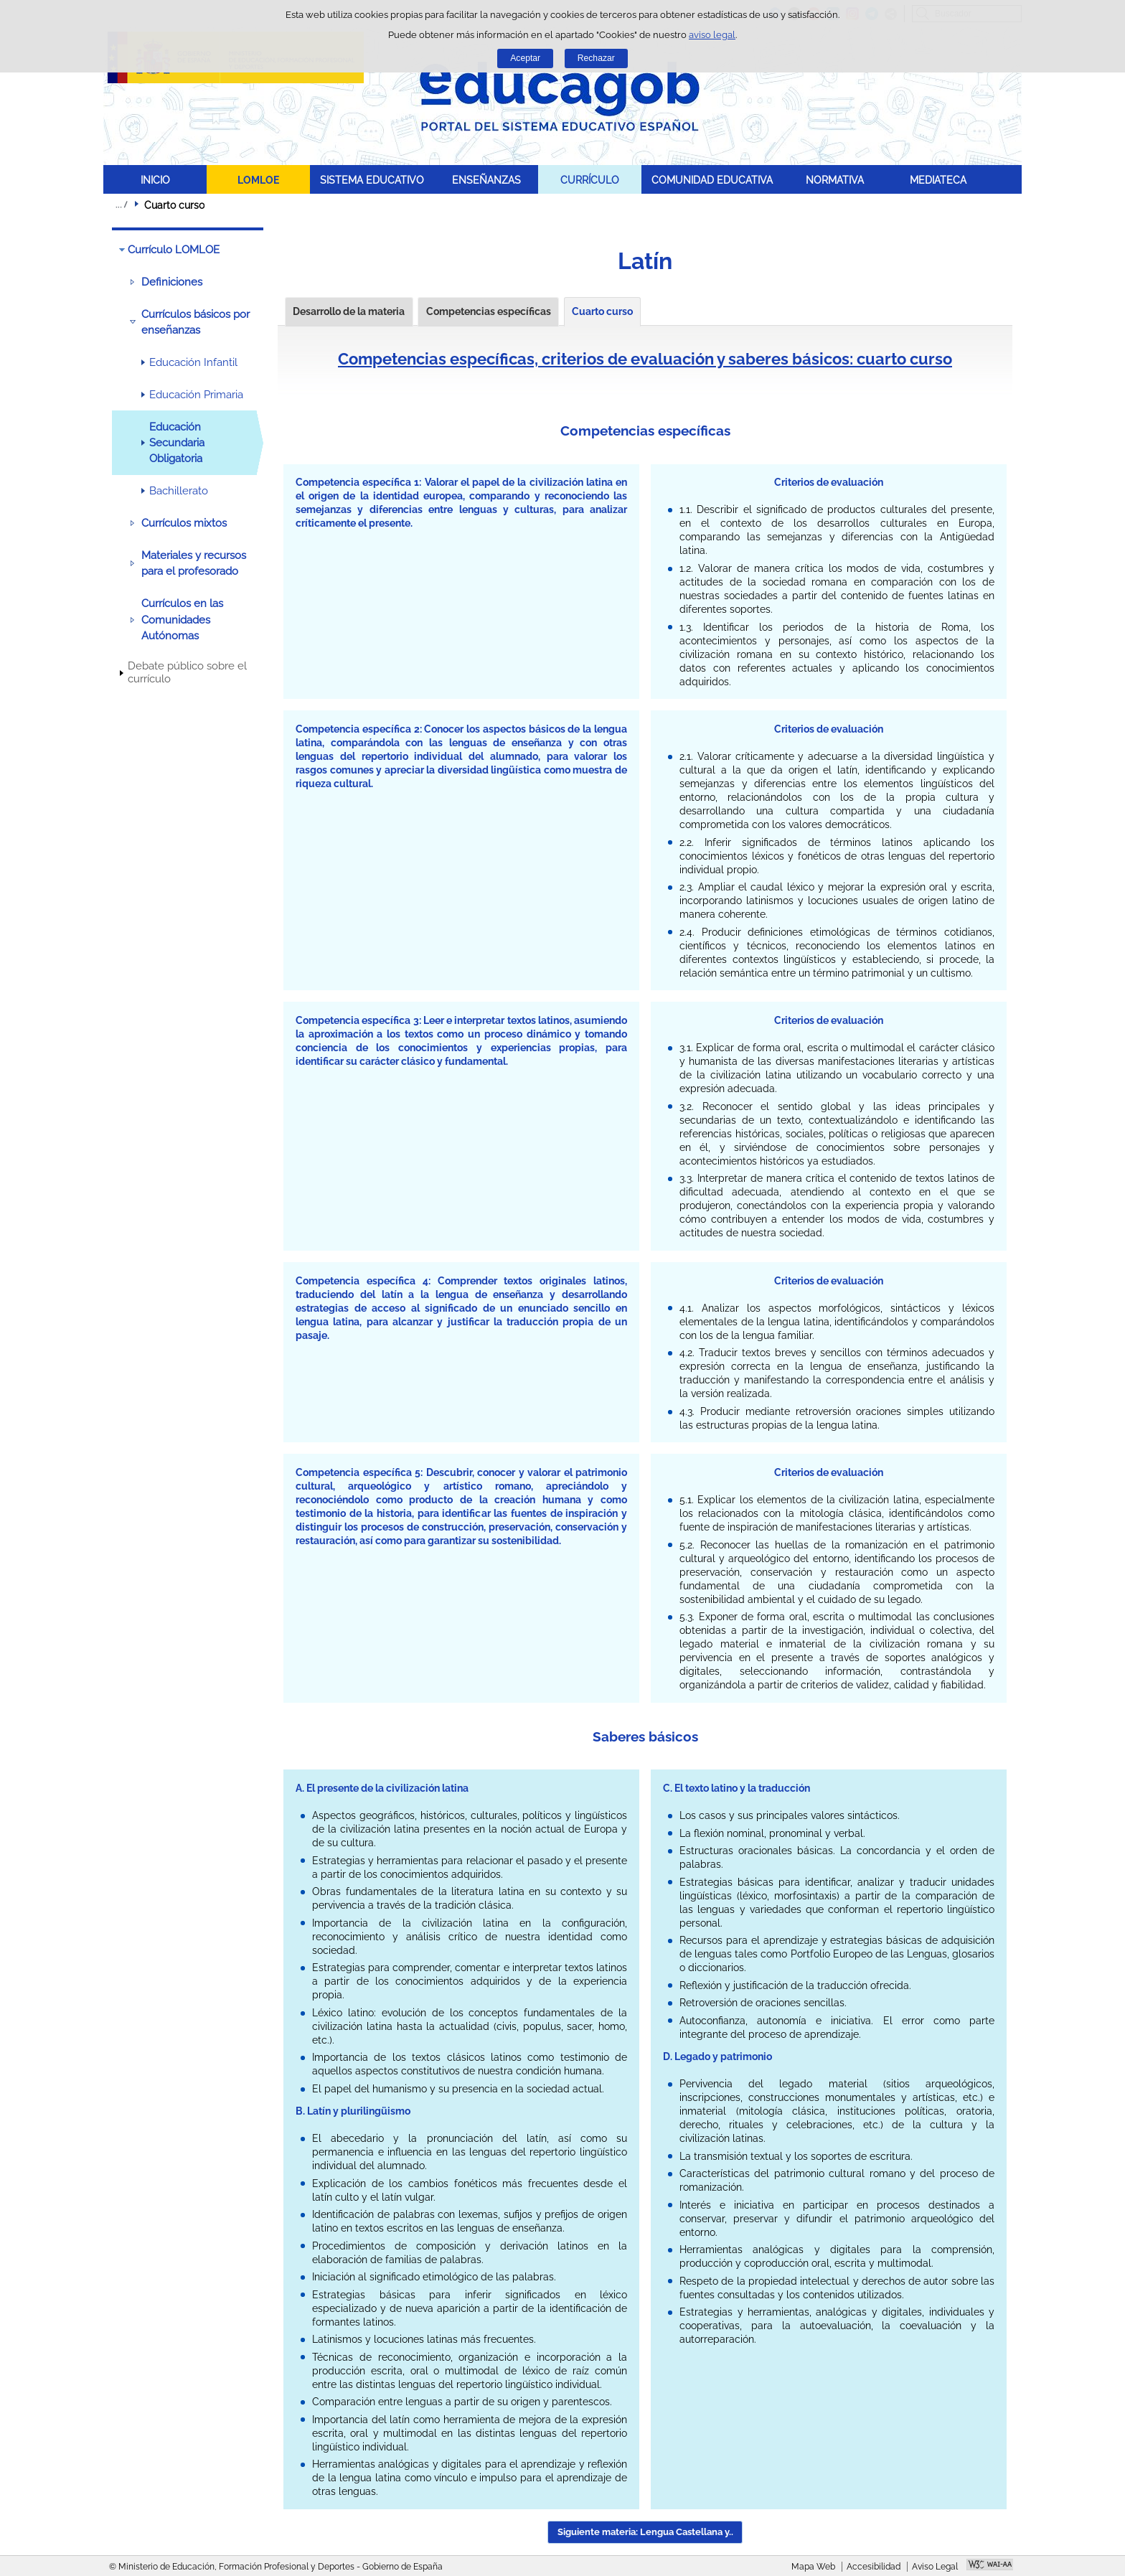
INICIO (155, 180)
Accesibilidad (873, 2567)
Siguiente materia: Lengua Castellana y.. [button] (645, 2531)
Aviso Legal (935, 2567)
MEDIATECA (938, 180)
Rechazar (596, 58)
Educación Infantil (193, 362)
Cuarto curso (602, 311)
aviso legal (712, 34)
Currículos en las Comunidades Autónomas (182, 619)
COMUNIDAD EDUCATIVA (712, 180)
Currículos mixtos (184, 523)
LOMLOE (258, 180)
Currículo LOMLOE (174, 249)
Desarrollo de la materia (349, 311)
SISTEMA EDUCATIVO (372, 180)
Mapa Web (813, 2567)
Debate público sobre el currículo (187, 672)
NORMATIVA (835, 180)
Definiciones (171, 282)
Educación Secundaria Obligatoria (176, 443)
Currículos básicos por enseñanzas (195, 322)
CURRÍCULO (589, 180)
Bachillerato (178, 490)
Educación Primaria (196, 394)
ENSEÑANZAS (486, 180)
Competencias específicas (488, 311)
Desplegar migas (121, 204)
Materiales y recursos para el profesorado (193, 563)
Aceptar (525, 58)
